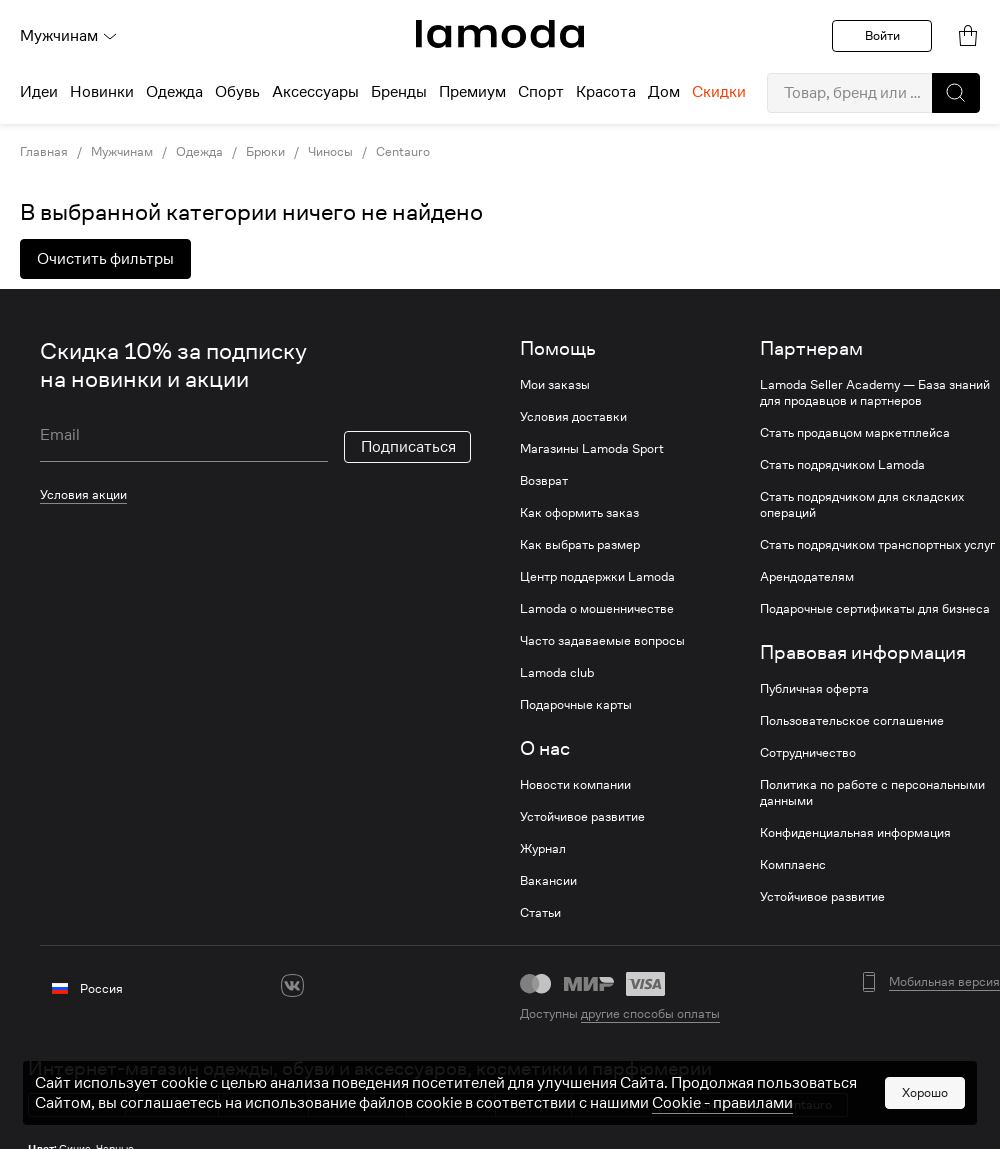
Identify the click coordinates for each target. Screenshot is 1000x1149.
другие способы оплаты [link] (650, 1013)
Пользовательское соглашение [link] (852, 721)
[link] (500, 34)
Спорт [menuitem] (541, 92)
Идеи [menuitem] (39, 92)
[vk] (292, 985)
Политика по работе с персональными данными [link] (872, 793)
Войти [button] (882, 35)
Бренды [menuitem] (399, 92)
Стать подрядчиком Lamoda (842, 465)
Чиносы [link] (330, 152)
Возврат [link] (544, 481)
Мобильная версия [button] (944, 982)
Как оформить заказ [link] (579, 513)
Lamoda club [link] (557, 673)
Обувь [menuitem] (237, 92)
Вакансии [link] (548, 881)
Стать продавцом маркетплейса (855, 433)
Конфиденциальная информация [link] (855, 833)
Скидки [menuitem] (719, 92)
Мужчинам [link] (122, 152)
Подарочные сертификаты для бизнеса (875, 609)
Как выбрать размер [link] (580, 545)
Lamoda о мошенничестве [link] (597, 609)
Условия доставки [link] (573, 417)
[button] (956, 93)
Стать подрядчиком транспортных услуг (877, 545)
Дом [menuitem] (664, 92)
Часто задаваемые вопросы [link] (602, 641)
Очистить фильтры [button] (105, 259)
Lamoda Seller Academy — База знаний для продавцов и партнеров (875, 393)
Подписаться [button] (408, 447)
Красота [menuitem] (606, 92)
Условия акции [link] (83, 494)
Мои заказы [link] (555, 385)
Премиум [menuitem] (472, 92)
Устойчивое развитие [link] (582, 817)
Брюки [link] (265, 152)
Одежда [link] (199, 152)
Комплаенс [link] (793, 865)
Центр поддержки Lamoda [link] (597, 577)
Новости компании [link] (575, 785)
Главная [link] (44, 152)
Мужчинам (69, 36)
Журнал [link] (543, 849)
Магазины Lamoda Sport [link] (592, 449)
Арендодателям (807, 577)
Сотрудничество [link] (808, 753)
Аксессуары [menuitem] (315, 92)
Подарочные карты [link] (576, 705)
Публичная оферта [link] (814, 689)
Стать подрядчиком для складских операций (862, 505)
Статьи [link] (540, 913)
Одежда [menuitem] (174, 92)
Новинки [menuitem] (102, 92)
